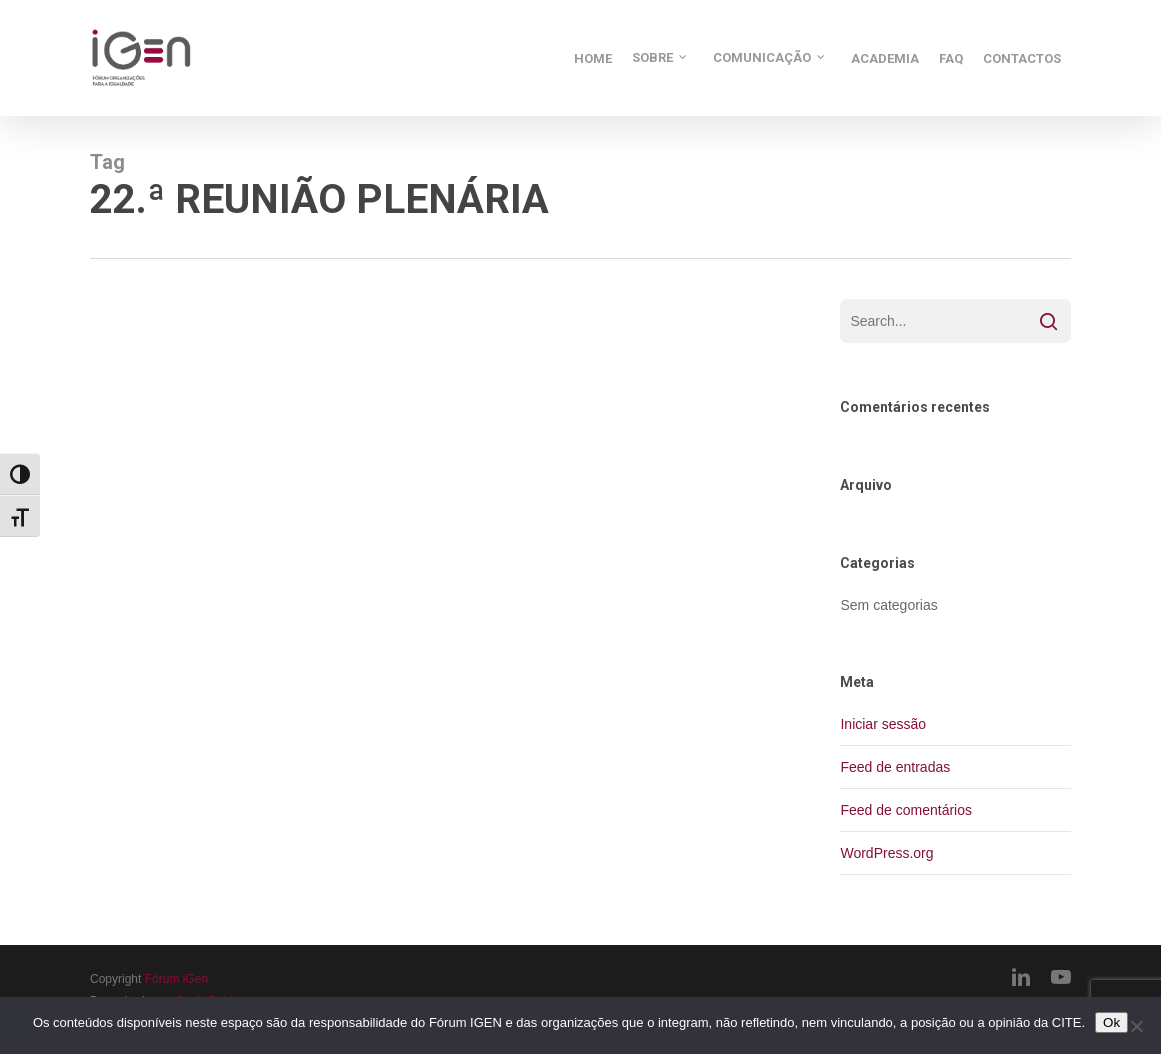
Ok (1111, 1022)
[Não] (1136, 1026)
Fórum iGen (176, 979)
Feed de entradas (895, 767)
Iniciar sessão (883, 724)
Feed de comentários (906, 810)
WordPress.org (886, 853)
